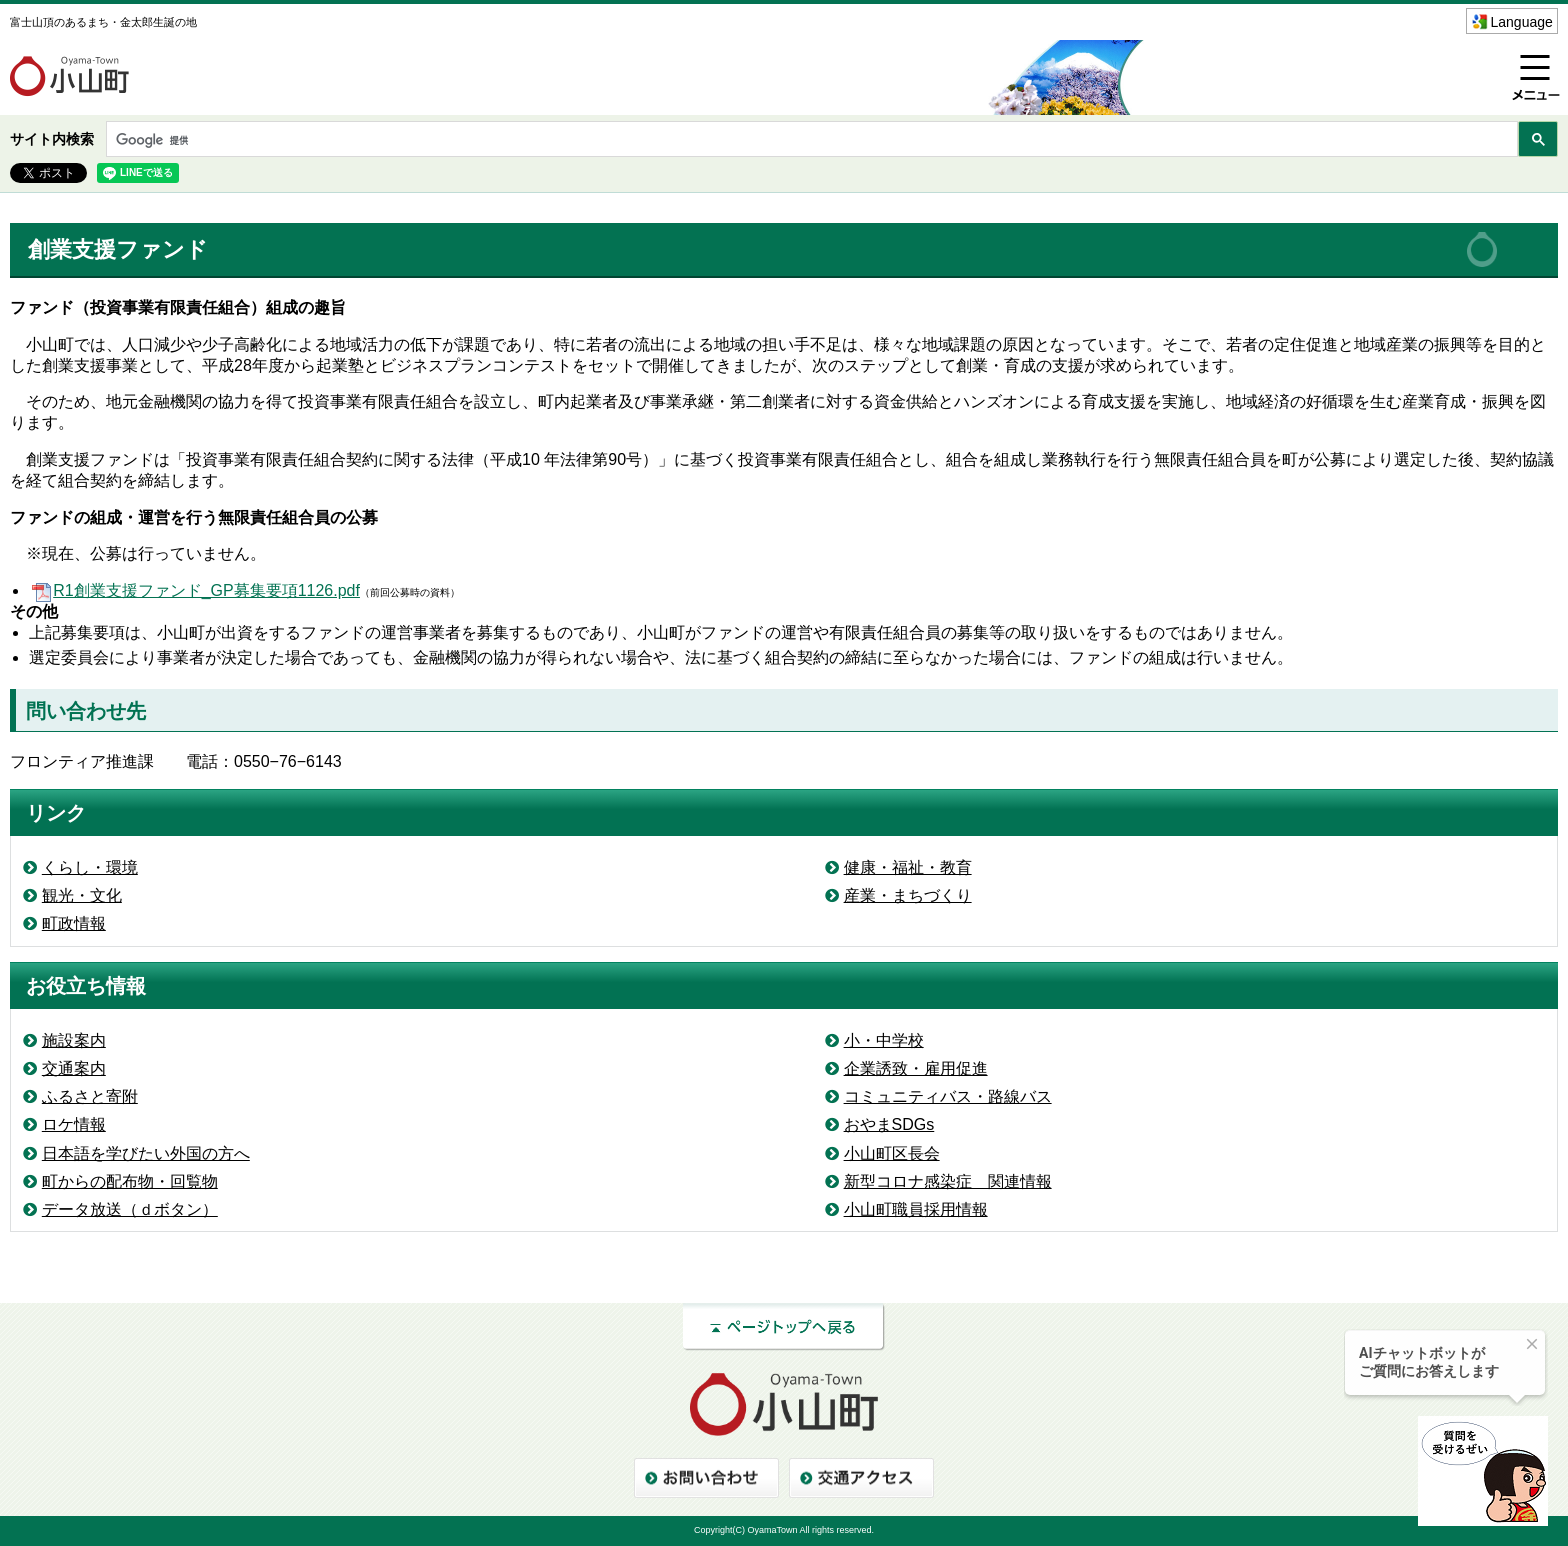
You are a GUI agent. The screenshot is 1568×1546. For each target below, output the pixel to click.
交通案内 (74, 1068)
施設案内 (74, 1040)
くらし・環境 (90, 867)
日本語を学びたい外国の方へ (146, 1153)
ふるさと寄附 (90, 1096)
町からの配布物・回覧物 (130, 1181)
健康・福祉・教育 (908, 867)
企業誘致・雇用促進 (916, 1068)
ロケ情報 (74, 1124)
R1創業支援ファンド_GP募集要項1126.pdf (194, 590)
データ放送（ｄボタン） (130, 1209)
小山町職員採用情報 (916, 1209)
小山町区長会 (892, 1153)
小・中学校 (884, 1040)
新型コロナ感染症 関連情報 (948, 1181)
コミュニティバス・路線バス (948, 1096)
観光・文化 (82, 895)
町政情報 (74, 923)
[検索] (810, 140)
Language (1522, 22)
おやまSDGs (889, 1124)
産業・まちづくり (908, 895)
